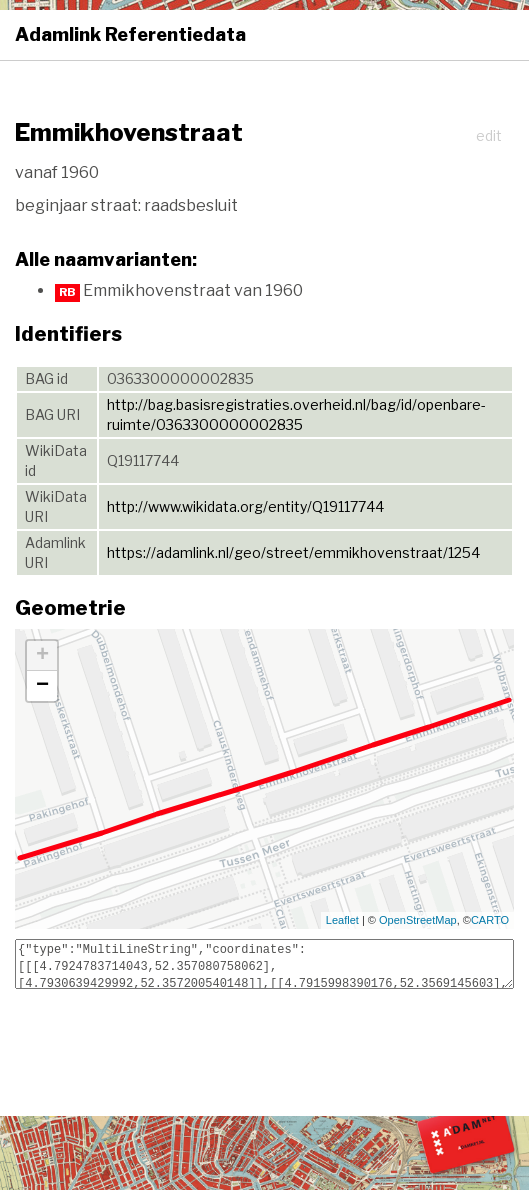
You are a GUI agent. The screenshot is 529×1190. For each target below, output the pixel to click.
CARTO (490, 920)
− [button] (42, 686)
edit (489, 135)
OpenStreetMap (418, 920)
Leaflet (342, 920)
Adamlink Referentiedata (130, 34)
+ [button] (42, 656)
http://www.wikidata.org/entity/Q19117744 (245, 506)
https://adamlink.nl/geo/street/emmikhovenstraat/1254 (293, 552)
